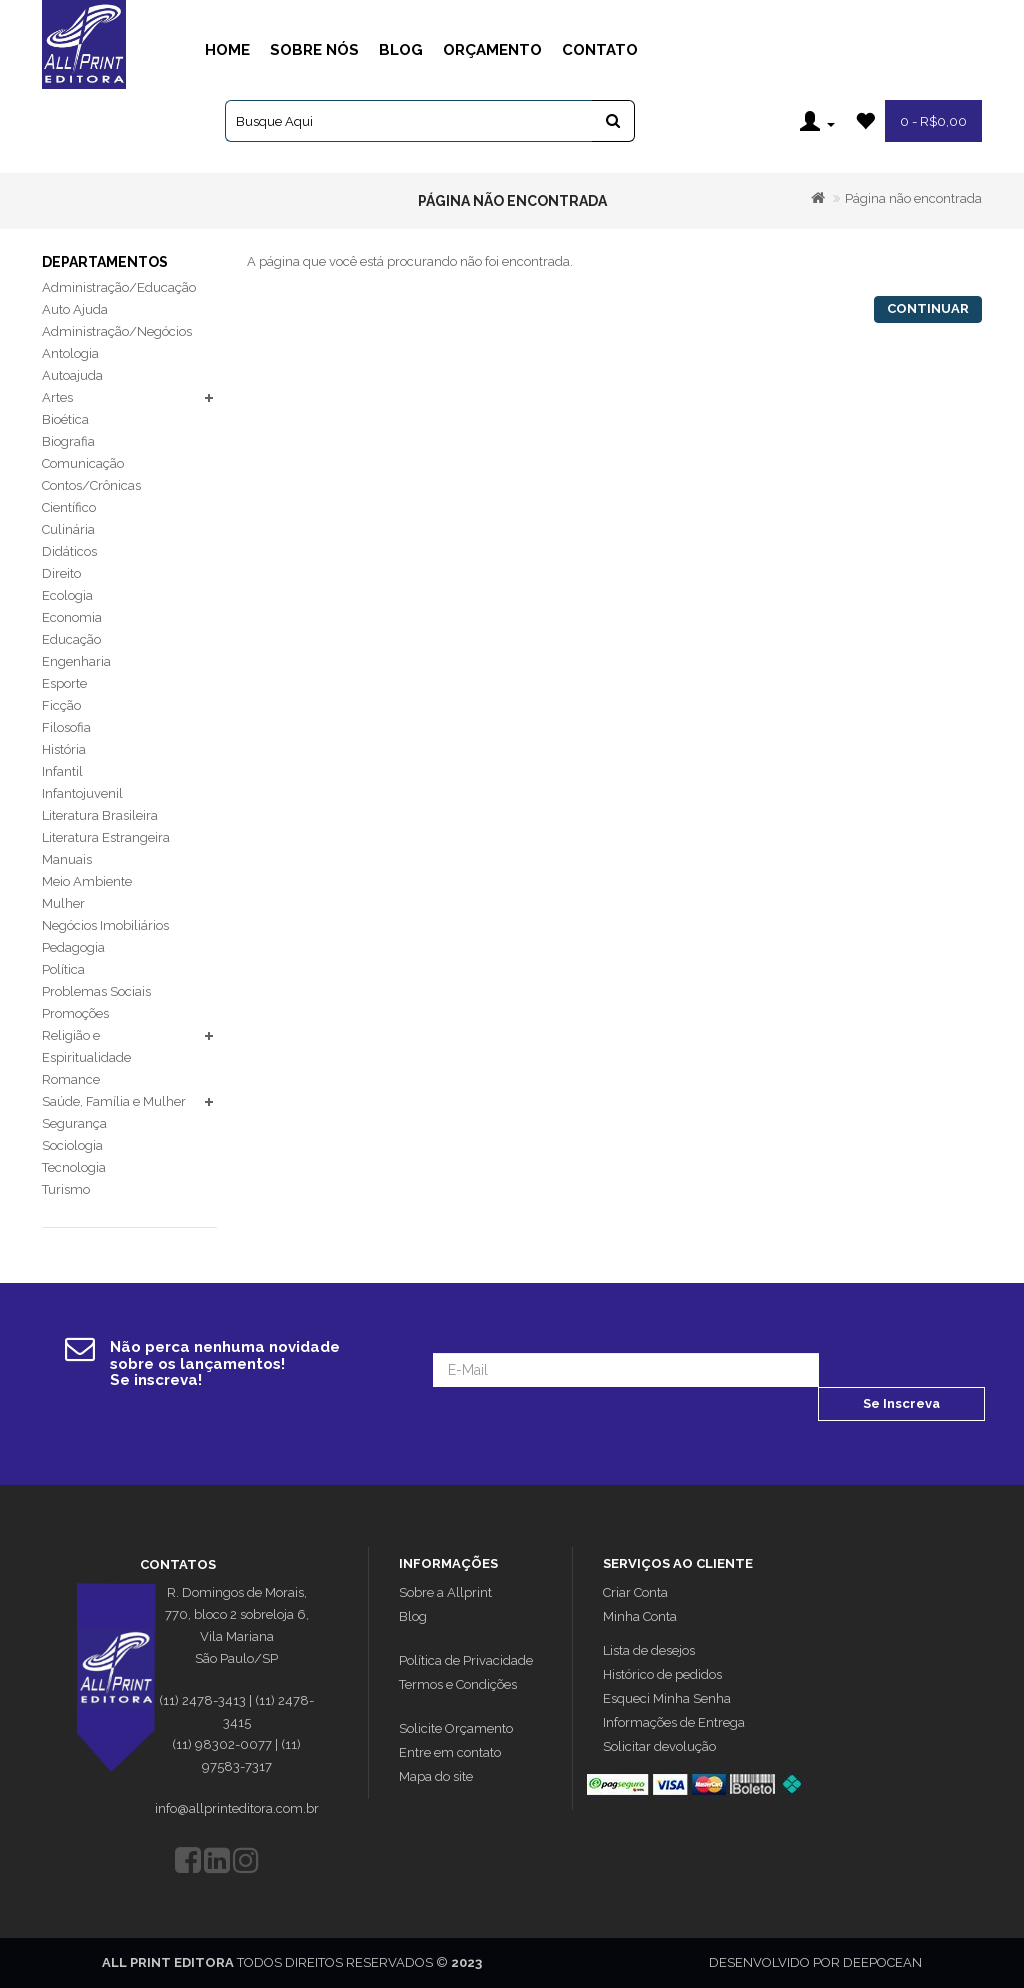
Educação (71, 639)
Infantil (62, 771)
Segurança (74, 1123)
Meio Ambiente (87, 881)
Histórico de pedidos (662, 1674)
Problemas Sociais (96, 991)
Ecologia (67, 595)
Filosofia (66, 727)
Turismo (66, 1189)
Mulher (63, 903)
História (64, 749)
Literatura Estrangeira (106, 837)
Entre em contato (450, 1752)
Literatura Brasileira (100, 815)
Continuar (928, 308)
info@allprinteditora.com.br (237, 1808)
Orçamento (492, 50)
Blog (401, 50)
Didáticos (69, 551)
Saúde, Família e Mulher (114, 1101)
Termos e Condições (458, 1684)
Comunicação (83, 463)
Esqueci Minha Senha (667, 1698)
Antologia (70, 353)
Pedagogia (73, 947)
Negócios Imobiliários (105, 925)
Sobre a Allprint (445, 1592)
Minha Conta (640, 1616)
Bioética (65, 419)
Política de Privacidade (466, 1660)
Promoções (75, 1013)
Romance (71, 1079)
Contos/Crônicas (91, 485)
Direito (61, 573)
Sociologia (72, 1145)
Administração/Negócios (117, 331)
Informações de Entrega (674, 1722)
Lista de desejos (649, 1650)
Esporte (64, 683)
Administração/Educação (119, 287)
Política (63, 969)
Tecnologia (74, 1167)
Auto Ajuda (75, 309)
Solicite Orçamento (456, 1728)
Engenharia (76, 661)
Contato (600, 50)
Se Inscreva (901, 1403)
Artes (57, 397)
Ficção (61, 705)
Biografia (68, 441)
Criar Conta (635, 1592)
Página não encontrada (913, 198)
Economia (72, 617)
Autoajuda (72, 375)
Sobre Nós (314, 50)
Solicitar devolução (659, 1746)
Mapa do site (436, 1776)
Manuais (67, 859)
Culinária (68, 529)
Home (227, 50)
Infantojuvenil (82, 793)
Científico (69, 507)
